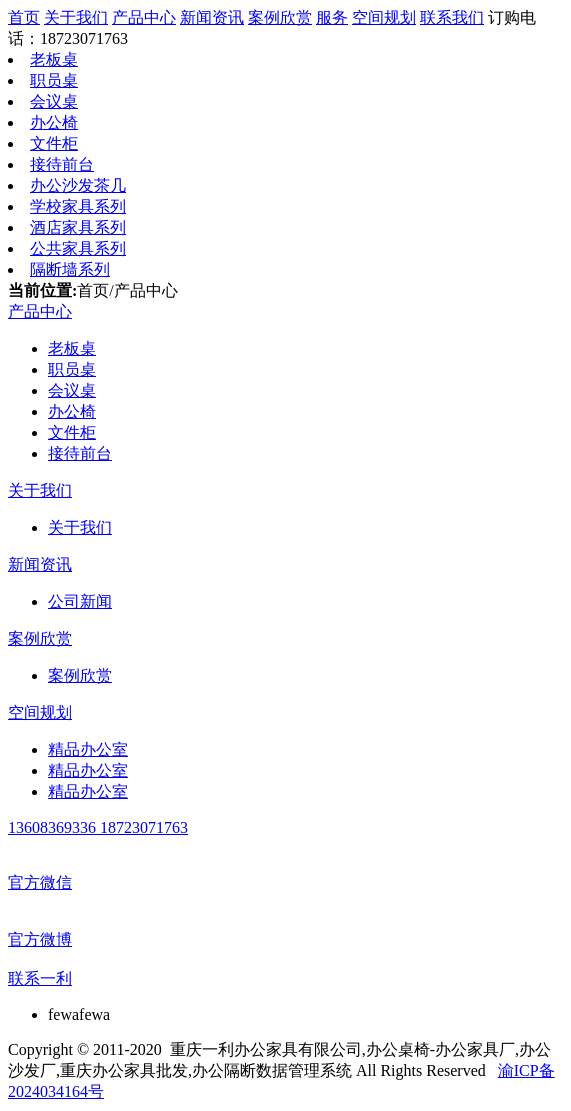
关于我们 (76, 17)
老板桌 (54, 59)
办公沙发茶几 (78, 185)
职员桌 (54, 80)
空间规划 (384, 17)
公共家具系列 (78, 248)
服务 (332, 17)
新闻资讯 (212, 17)
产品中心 (144, 17)
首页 (24, 17)
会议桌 (54, 101)
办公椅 (54, 122)
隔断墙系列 (70, 269)
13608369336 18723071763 (98, 827)
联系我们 (452, 17)
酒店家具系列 (78, 227)
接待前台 (62, 164)
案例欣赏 (280, 17)
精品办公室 (88, 749)
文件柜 (54, 143)
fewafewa (79, 1014)
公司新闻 (80, 601)
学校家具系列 (78, 206)
